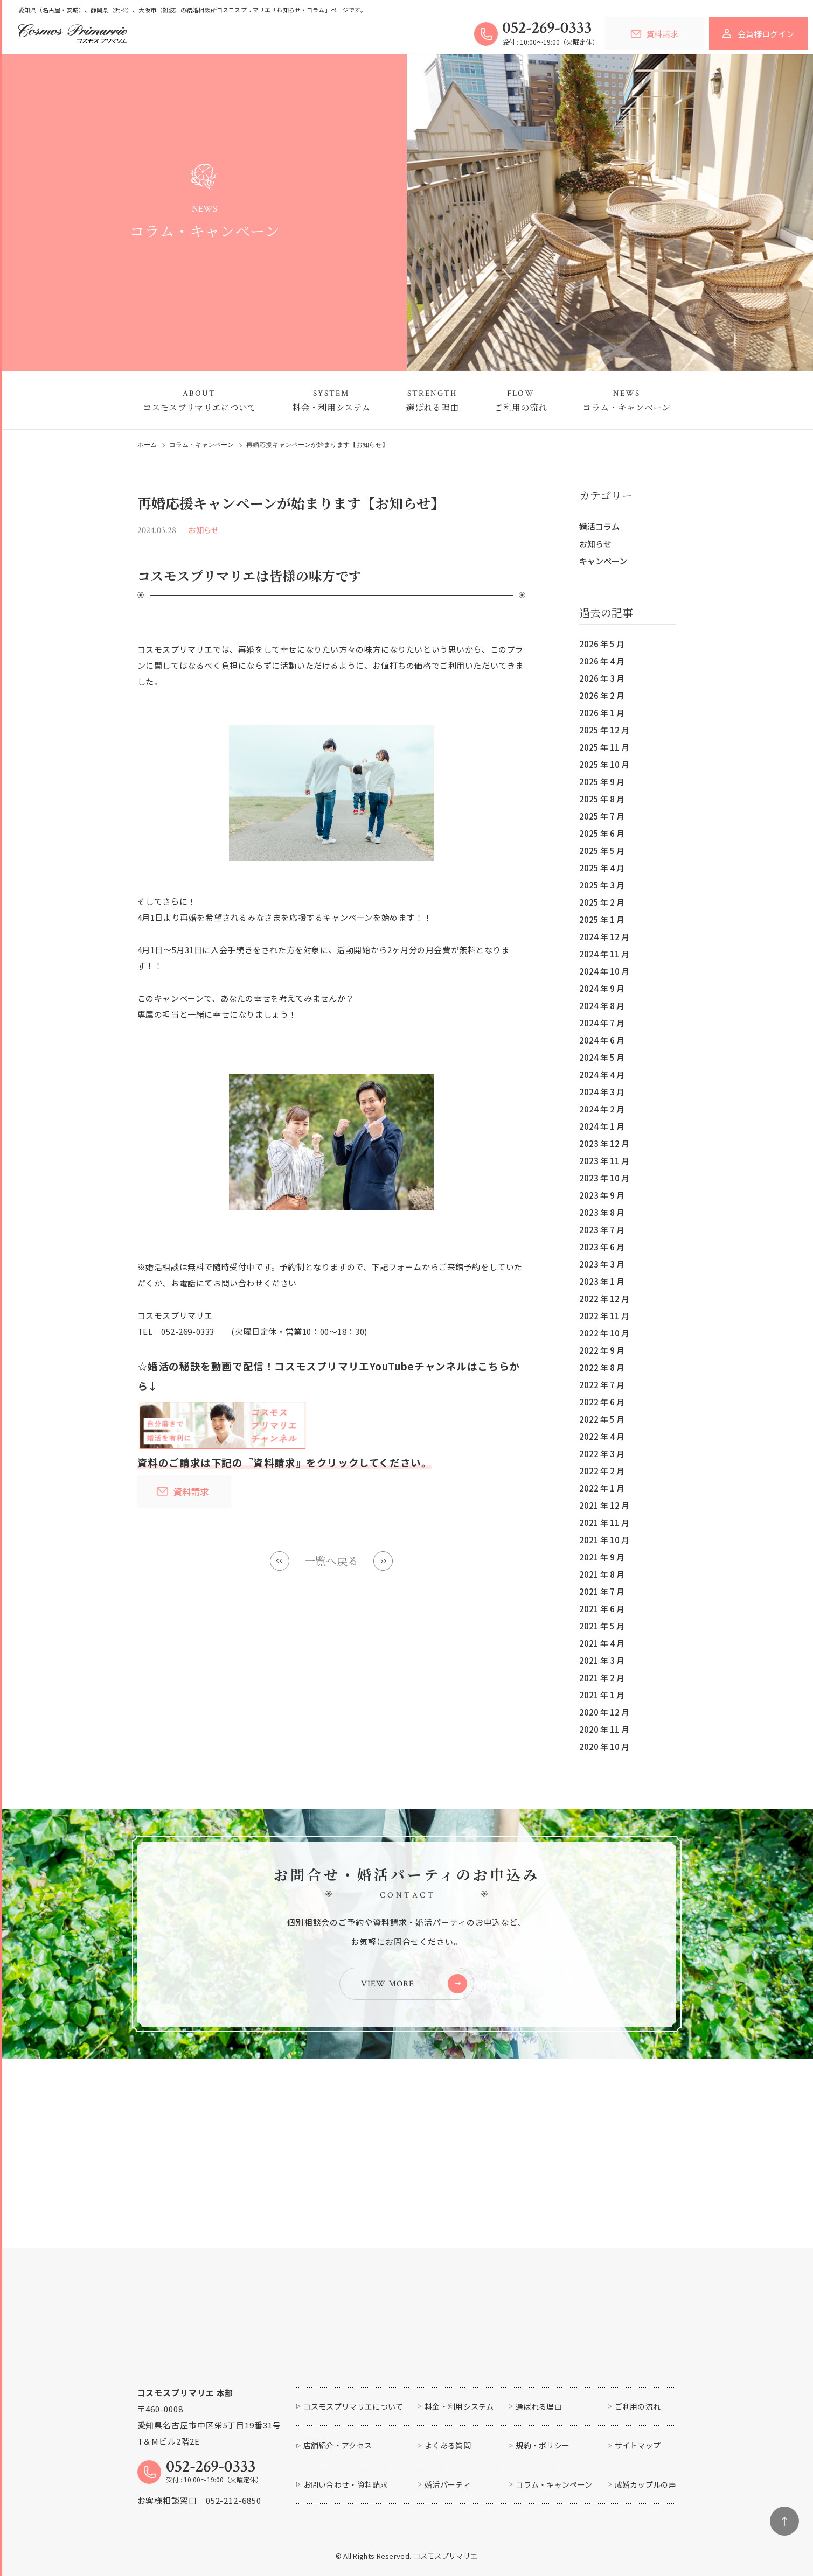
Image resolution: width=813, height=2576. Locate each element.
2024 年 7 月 (601, 1022)
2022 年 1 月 (601, 1488)
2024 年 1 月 (601, 1126)
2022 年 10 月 (604, 1333)
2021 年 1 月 (601, 1694)
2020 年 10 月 (604, 1746)
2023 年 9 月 (601, 1195)
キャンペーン (603, 560)
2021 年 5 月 (601, 1626)
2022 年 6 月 (601, 1402)
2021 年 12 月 (604, 1505)
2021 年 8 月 (601, 1574)
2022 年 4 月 (601, 1436)
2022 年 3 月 (601, 1453)
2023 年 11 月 (604, 1160)
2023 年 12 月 (604, 1143)
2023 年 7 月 (601, 1229)
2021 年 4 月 (601, 1643)
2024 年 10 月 (604, 971)
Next (383, 1561)
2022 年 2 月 (601, 1470)
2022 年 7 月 (601, 1384)
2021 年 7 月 (601, 1591)
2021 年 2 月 (601, 1677)
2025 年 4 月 (601, 867)
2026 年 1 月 (601, 712)
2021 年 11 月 (604, 1522)
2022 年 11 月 (604, 1315)
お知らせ (595, 543)
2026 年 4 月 (601, 661)
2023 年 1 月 (601, 1281)
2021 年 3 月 (601, 1660)
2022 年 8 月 (601, 1367)
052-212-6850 (233, 2500)
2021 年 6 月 (601, 1608)
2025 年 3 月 (601, 885)
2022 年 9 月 (601, 1350)
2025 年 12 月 (604, 730)
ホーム (147, 445)
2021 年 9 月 (601, 1557)
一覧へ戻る (331, 1561)
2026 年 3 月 (601, 678)
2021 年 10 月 (604, 1539)
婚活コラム (599, 526)
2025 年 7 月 (601, 816)
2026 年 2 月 (601, 695)
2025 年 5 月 (601, 850)
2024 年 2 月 (601, 1109)
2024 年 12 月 (604, 936)
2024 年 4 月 (601, 1074)
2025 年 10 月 (604, 764)
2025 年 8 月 (601, 798)
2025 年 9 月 (601, 781)
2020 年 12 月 (604, 1712)
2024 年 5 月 (601, 1057)
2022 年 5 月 (601, 1419)
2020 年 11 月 (604, 1729)
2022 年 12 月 (604, 1298)
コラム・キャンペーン (201, 445)
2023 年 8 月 (601, 1212)
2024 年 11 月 (604, 954)
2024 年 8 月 (601, 1005)
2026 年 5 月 (601, 643)
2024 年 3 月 (601, 1091)
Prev (279, 1561)
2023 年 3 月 (601, 1264)
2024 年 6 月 (601, 1040)
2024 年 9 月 (601, 988)
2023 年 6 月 (601, 1246)
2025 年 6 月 (601, 833)
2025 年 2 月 (601, 902)
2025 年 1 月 (601, 919)
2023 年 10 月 (604, 1178)
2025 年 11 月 (604, 747)
